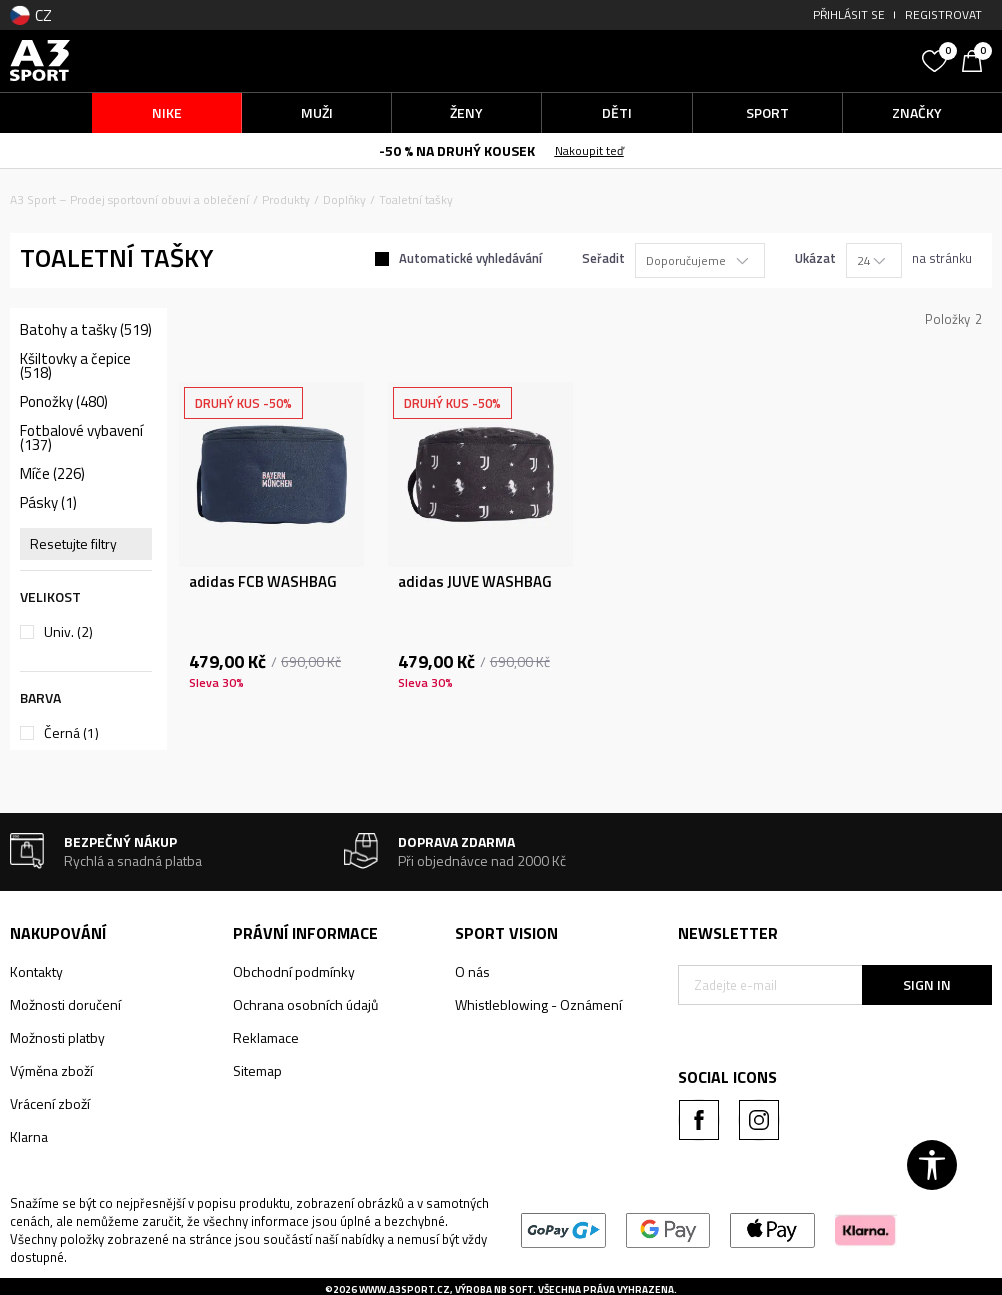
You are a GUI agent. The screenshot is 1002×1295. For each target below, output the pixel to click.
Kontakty (36, 971)
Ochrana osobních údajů (305, 1004)
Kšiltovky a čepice (75, 366)
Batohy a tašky (86, 330)
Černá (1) (71, 733)
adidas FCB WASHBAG (263, 582)
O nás (472, 971)
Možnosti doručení (65, 1004)
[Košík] (977, 59)
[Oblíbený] (937, 59)
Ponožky (64, 402)
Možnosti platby (57, 1037)
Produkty (286, 199)
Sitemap (257, 1070)
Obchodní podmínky (294, 971)
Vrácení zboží (50, 1103)
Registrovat (943, 14)
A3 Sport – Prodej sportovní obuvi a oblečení (129, 199)
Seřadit (603, 258)
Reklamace (266, 1037)
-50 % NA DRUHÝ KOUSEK (457, 150)
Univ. (68, 632)
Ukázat (815, 258)
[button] (795, 60)
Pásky (48, 503)
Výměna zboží (51, 1070)
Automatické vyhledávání (470, 258)
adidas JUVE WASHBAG (475, 582)
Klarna (29, 1136)
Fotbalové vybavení (81, 438)
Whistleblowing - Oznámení (538, 1004)
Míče (52, 474)
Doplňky (344, 199)
